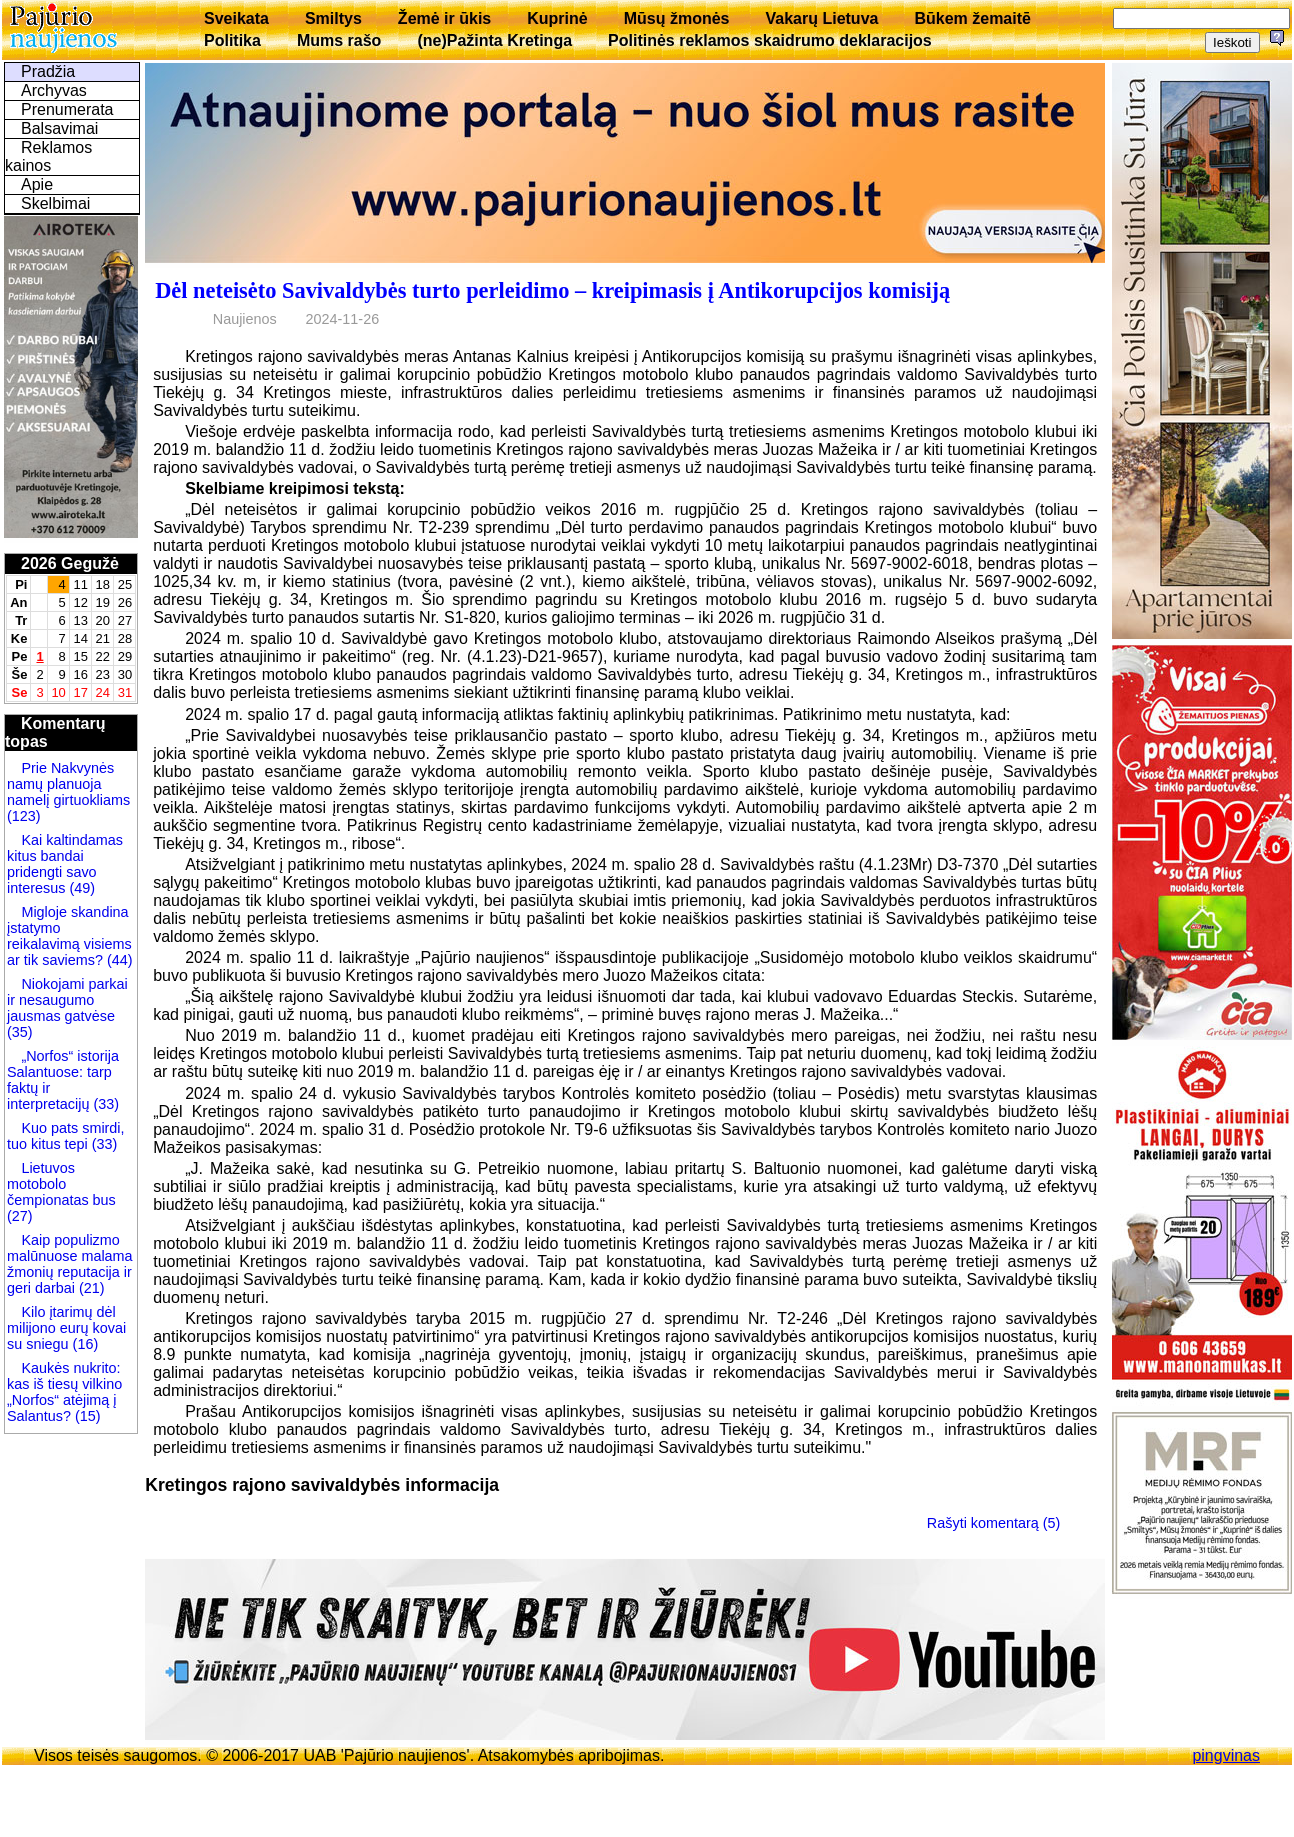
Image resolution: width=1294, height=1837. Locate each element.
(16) (84, 1344)
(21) (90, 1288)
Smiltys (333, 18)
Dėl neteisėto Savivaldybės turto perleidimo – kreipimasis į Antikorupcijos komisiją (552, 290)
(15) (86, 1416)
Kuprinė (557, 18)
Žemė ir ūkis (444, 18)
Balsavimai (59, 128)
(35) (20, 1032)
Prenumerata (67, 109)
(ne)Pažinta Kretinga (494, 40)
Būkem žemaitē (972, 18)
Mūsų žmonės (677, 18)
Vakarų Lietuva (821, 18)
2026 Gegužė (70, 563)
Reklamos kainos (48, 156)
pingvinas (1226, 1755)
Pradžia (48, 71)
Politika (232, 40)
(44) (118, 960)
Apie (37, 184)
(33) (106, 1104)
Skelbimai (55, 203)
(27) (20, 1216)
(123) (24, 816)
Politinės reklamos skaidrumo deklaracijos (770, 40)
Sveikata (236, 18)
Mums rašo (339, 40)
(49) (80, 888)
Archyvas (54, 90)
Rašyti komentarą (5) (994, 1523)
